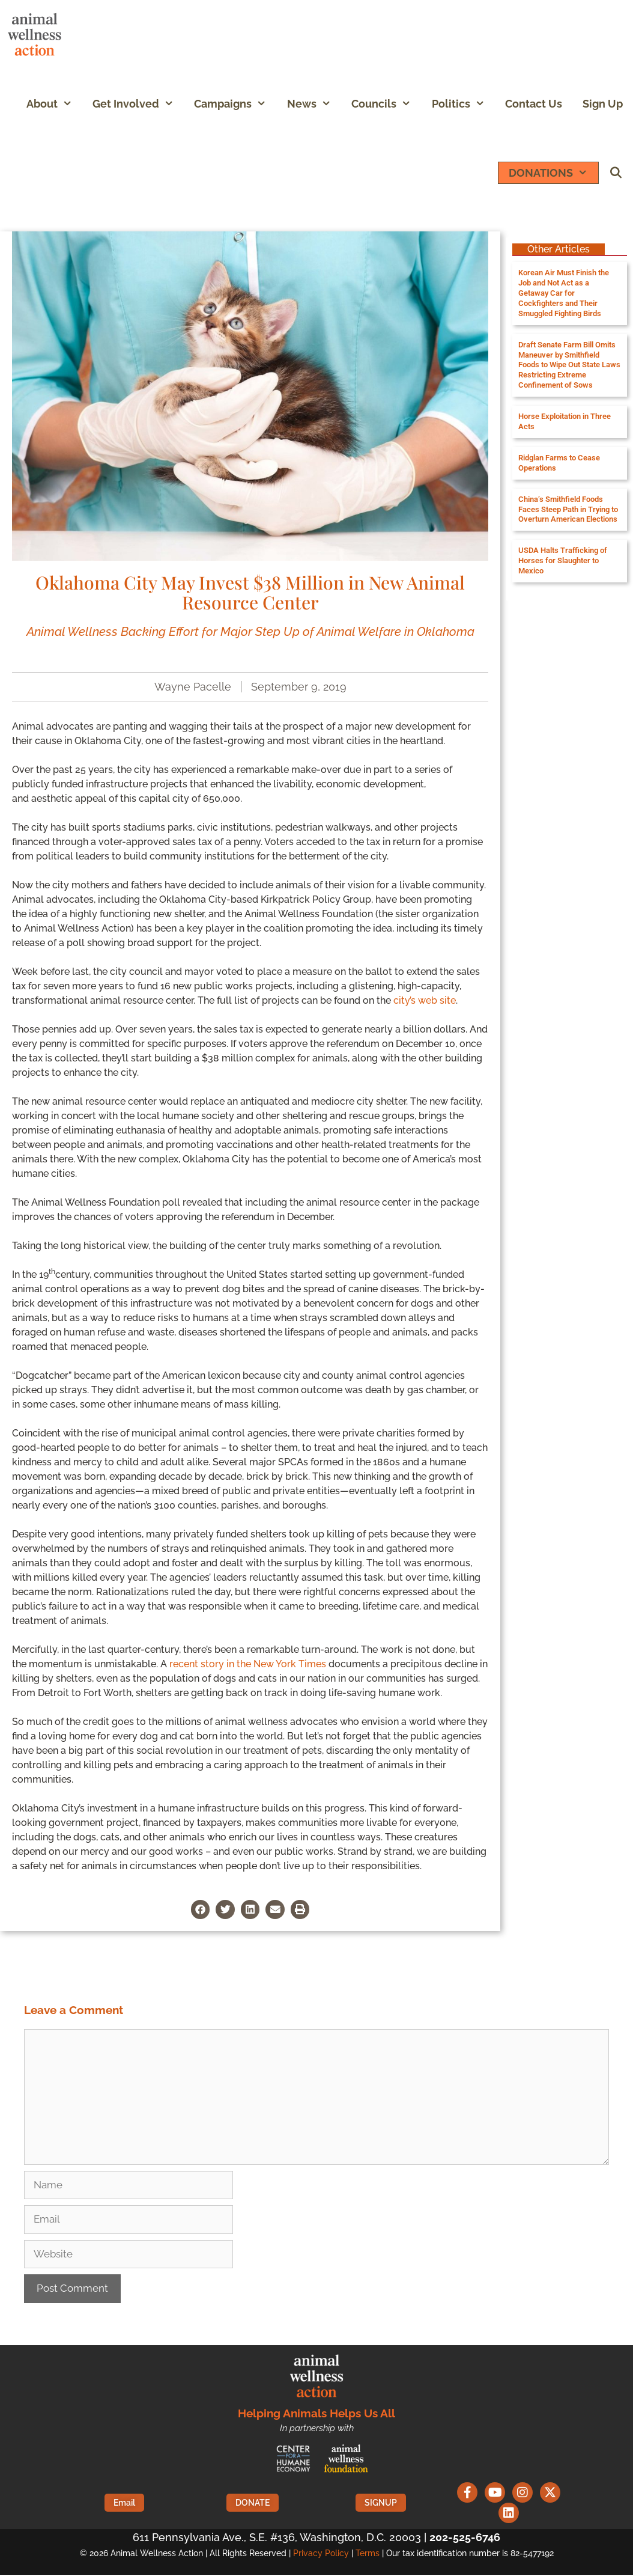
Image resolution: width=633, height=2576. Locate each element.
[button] (70, 103)
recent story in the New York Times (247, 1664)
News (314, 103)
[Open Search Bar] (616, 172)
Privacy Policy (321, 2554)
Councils (386, 103)
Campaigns (235, 103)
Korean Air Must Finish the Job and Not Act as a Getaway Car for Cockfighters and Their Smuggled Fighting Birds (563, 293)
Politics (463, 103)
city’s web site (424, 1000)
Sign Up (603, 103)
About (54, 103)
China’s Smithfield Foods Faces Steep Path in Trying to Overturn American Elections (568, 509)
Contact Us (533, 103)
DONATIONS (553, 172)
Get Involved (138, 103)
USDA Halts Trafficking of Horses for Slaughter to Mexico (562, 560)
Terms (368, 2554)
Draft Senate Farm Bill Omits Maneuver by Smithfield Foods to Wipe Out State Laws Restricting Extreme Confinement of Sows (569, 365)
